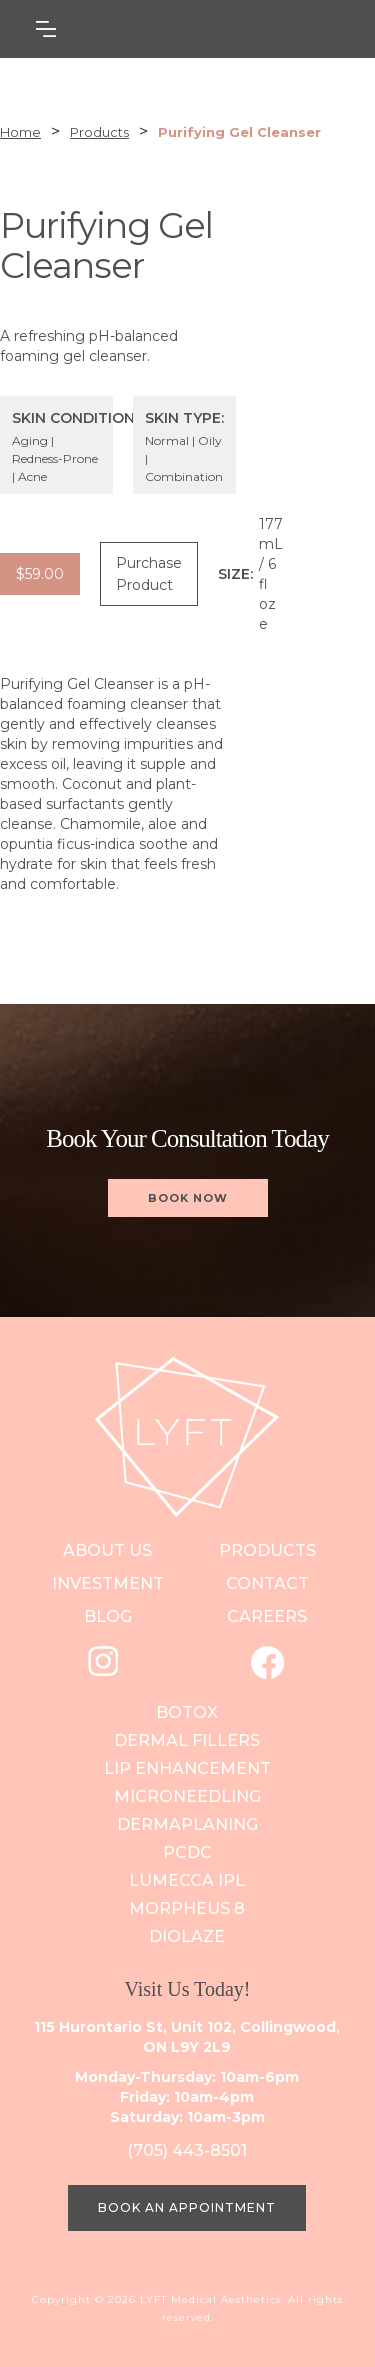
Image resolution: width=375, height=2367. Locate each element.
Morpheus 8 (187, 1908)
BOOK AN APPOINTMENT (187, 2207)
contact (267, 1583)
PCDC (187, 1852)
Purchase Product (149, 574)
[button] (146, 29)
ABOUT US (107, 1550)
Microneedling (187, 1796)
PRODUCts (267, 1550)
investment (108, 1583)
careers (267, 1616)
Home (20, 132)
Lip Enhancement (187, 1768)
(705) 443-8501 (187, 2150)
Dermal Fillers (187, 1740)
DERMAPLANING (187, 1824)
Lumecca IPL (187, 1880)
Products (99, 132)
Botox (187, 1712)
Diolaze (187, 1936)
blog (108, 1616)
